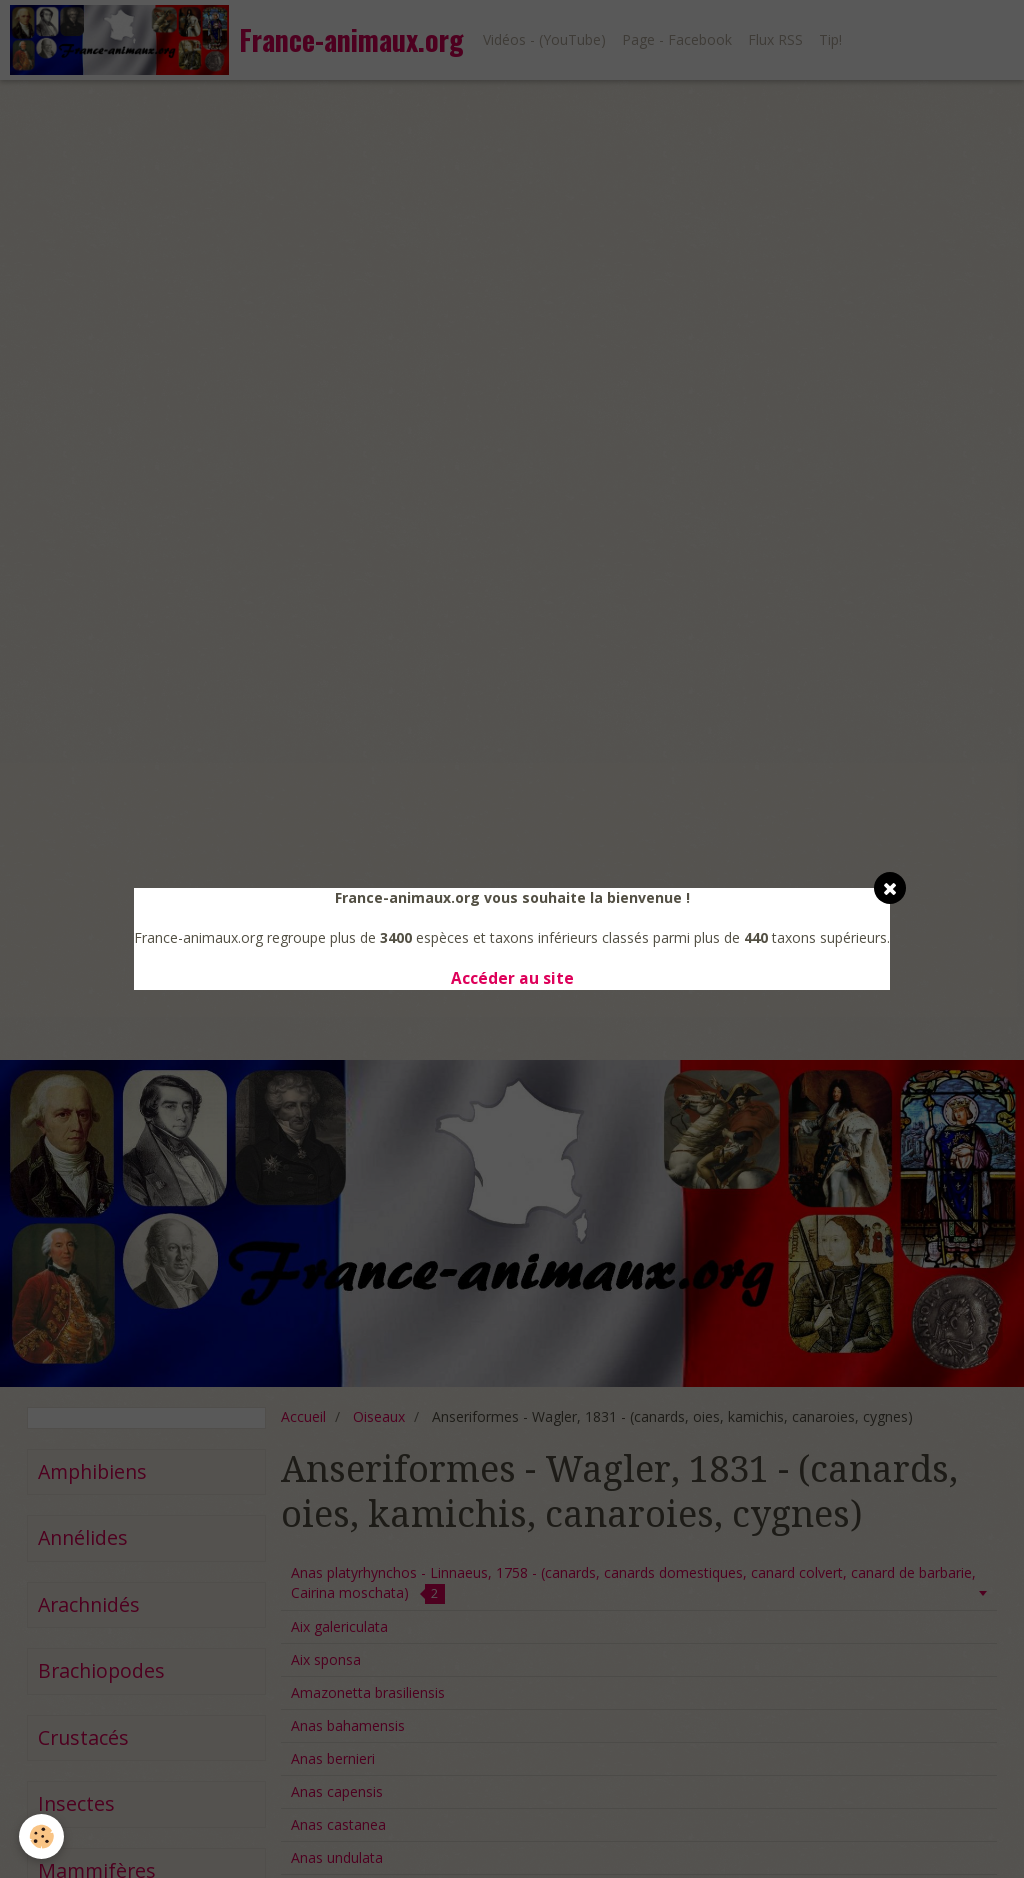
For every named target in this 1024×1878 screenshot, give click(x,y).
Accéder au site (512, 978)
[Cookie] (42, 1836)
